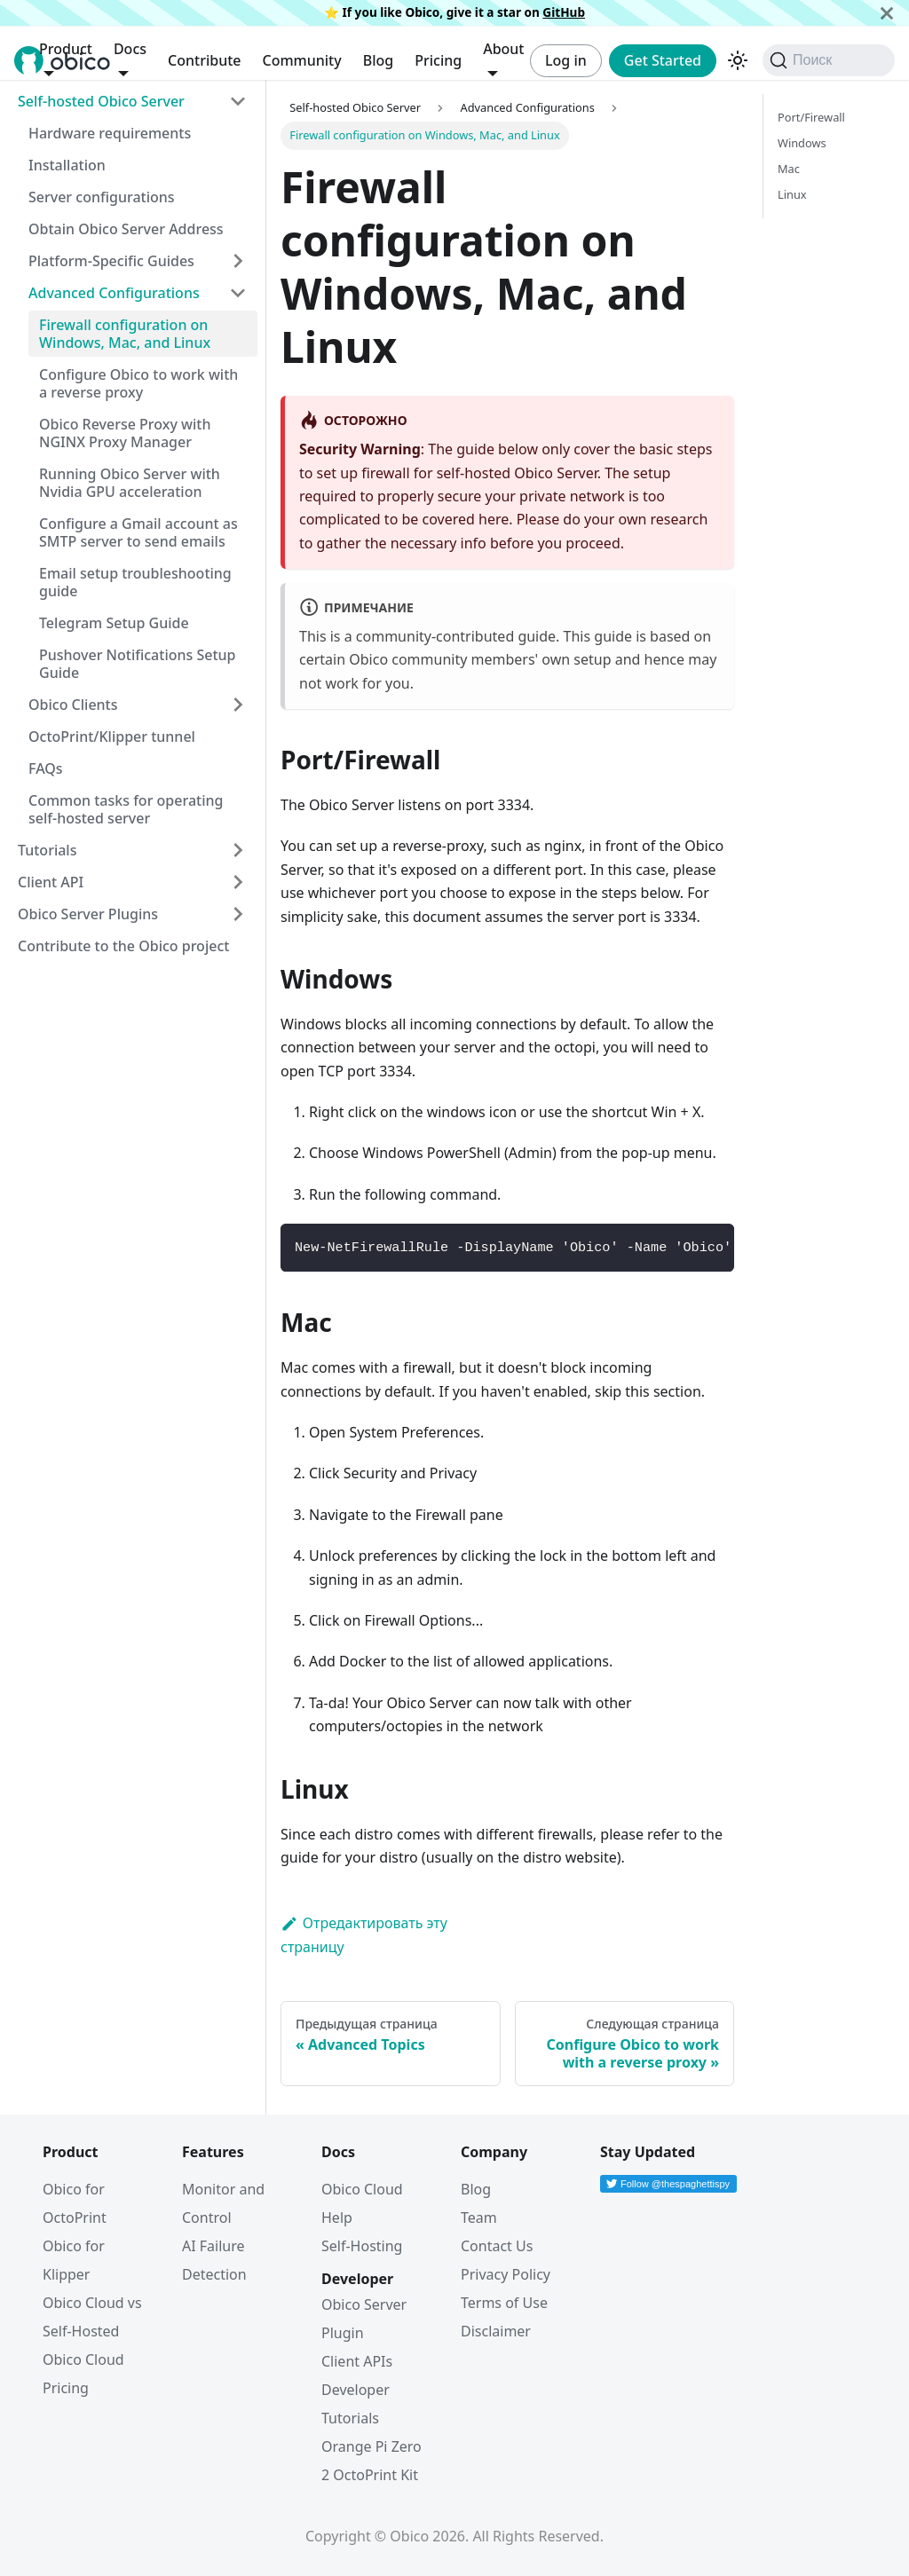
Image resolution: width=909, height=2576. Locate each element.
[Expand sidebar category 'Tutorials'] (237, 850)
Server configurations (101, 197)
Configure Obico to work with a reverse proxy (138, 383)
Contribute (204, 60)
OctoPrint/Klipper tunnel (111, 736)
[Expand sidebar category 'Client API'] (237, 882)
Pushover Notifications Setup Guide (137, 663)
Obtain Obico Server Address (126, 229)
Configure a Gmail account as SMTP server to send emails (138, 532)
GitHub (563, 12)
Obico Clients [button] (73, 704)
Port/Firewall (811, 117)
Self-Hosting (361, 2246)
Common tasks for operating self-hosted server (125, 809)
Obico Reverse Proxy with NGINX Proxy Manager (124, 433)
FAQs (45, 768)
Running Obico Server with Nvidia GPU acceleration (129, 482)
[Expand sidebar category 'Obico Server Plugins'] (237, 914)
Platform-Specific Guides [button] (111, 261)
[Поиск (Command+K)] (829, 60)
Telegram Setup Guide (114, 623)
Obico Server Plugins (88, 914)
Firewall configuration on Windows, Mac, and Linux (124, 333)
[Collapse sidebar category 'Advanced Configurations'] (237, 293)
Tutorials (47, 850)
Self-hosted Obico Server (101, 101)
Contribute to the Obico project (123, 946)
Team (479, 2217)
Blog (378, 60)
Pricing (438, 60)
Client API (50, 882)
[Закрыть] (887, 13)
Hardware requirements (109, 133)
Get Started (662, 60)
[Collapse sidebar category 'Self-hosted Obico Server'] (237, 101)
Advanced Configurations (114, 293)
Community (301, 60)
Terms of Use (504, 2302)
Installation (67, 165)
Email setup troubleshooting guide (135, 582)
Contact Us (497, 2246)
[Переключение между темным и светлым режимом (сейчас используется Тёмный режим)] (737, 60)
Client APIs (356, 2361)
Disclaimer (496, 2331)
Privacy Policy (505, 2274)
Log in (566, 60)
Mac (789, 169)
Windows (802, 143)
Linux (792, 194)
